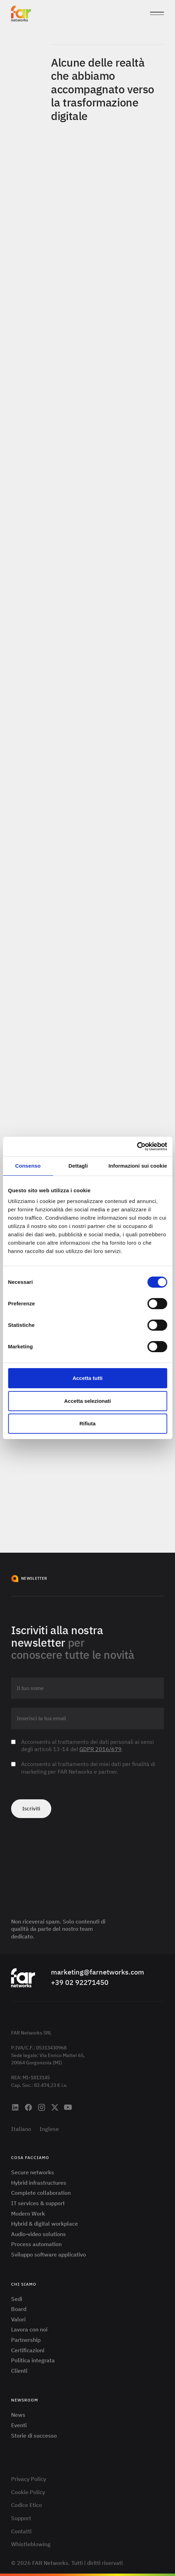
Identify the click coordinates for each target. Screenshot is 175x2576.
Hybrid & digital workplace (44, 2223)
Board (18, 2308)
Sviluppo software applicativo (48, 2254)
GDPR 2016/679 (100, 1749)
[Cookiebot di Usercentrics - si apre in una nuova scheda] (136, 1146)
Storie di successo (34, 2435)
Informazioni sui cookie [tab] (137, 1166)
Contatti (21, 2531)
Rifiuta (87, 1423)
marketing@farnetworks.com (97, 1972)
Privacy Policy (28, 2478)
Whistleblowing (31, 2544)
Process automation (36, 2244)
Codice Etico (26, 2504)
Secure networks (32, 2172)
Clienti (19, 2370)
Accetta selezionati (87, 1401)
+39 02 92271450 (79, 1982)
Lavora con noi (29, 2329)
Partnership (26, 2339)
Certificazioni (27, 2350)
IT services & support (38, 2203)
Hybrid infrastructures (38, 2182)
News (18, 2414)
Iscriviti (31, 1808)
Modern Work (28, 2213)
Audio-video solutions (38, 2233)
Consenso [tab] (28, 1166)
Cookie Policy (28, 2492)
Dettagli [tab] (78, 1166)
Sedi (16, 2298)
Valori (18, 2319)
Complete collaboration (41, 2192)
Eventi (19, 2425)
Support (21, 2518)
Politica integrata (33, 2360)
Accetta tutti (87, 1378)
